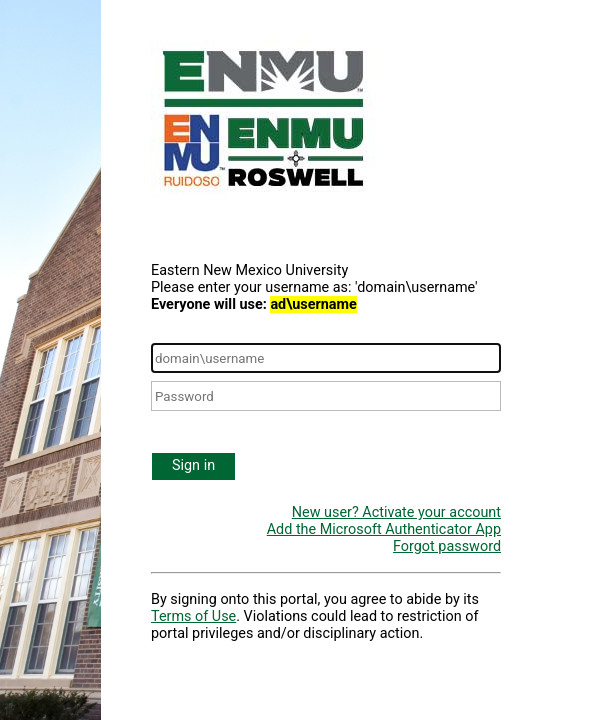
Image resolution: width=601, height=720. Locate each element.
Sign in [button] (193, 465)
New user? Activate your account (396, 512)
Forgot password (447, 546)
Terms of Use (193, 616)
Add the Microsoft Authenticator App (384, 529)
